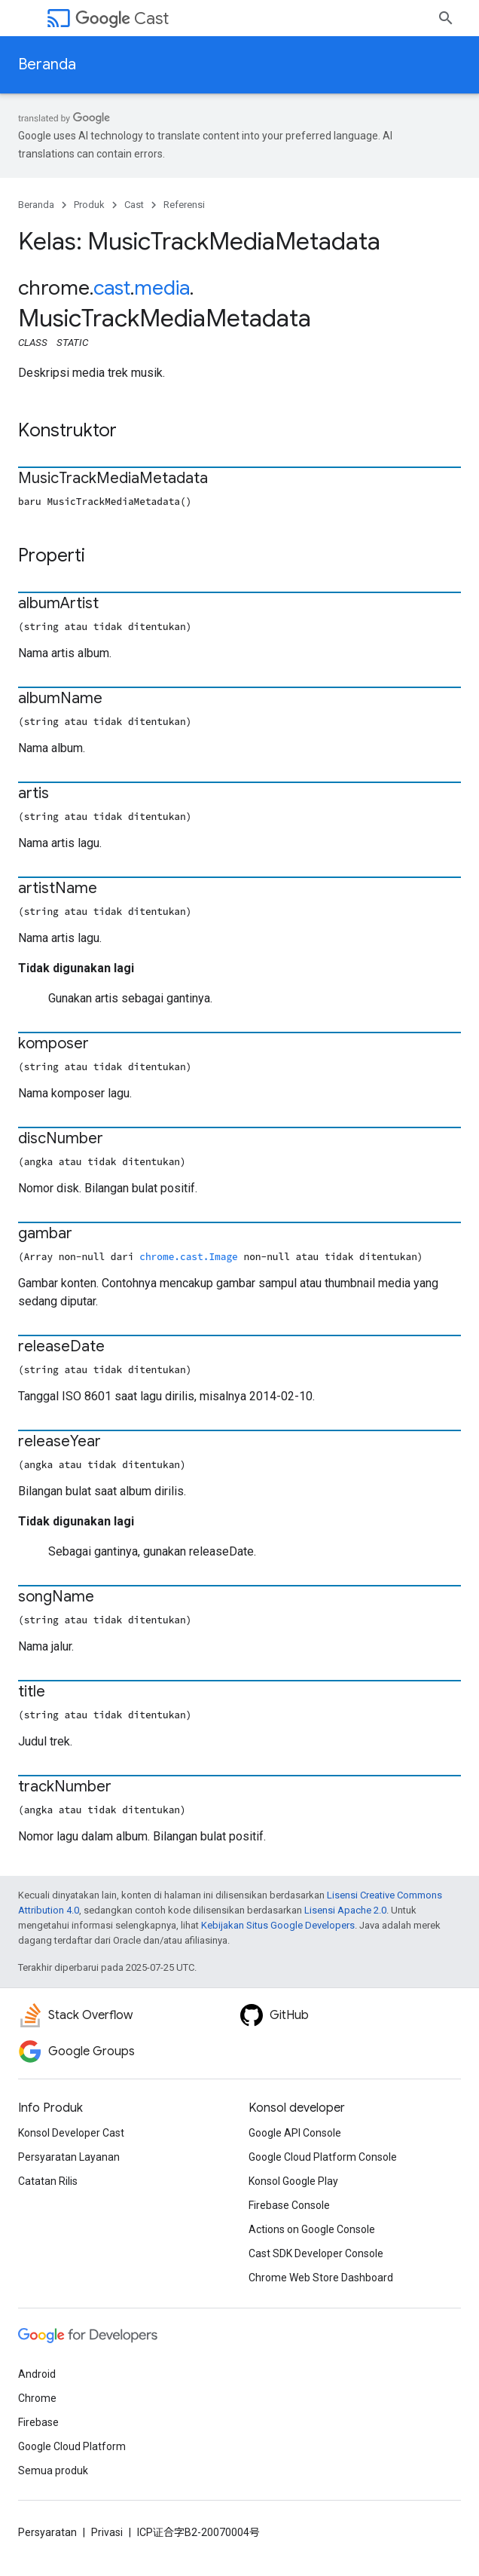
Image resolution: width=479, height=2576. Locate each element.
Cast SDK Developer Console (316, 2253)
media (162, 288)
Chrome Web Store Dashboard (321, 2278)
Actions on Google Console (312, 2229)
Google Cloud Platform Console (323, 2157)
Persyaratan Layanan (69, 2157)
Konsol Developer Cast (71, 2133)
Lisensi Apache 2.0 (345, 1910)
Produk (89, 204)
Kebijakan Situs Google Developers (278, 1925)
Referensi (184, 204)
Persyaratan (47, 2532)
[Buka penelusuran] (446, 18)
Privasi (107, 2532)
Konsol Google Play (293, 2181)
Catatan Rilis (48, 2181)
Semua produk (53, 2470)
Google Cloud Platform (72, 2446)
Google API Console (295, 2133)
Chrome (37, 2398)
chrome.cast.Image (188, 1256)
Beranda (47, 64)
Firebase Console (289, 2205)
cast (111, 288)
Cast (122, 18)
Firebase (38, 2422)
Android (37, 2374)
